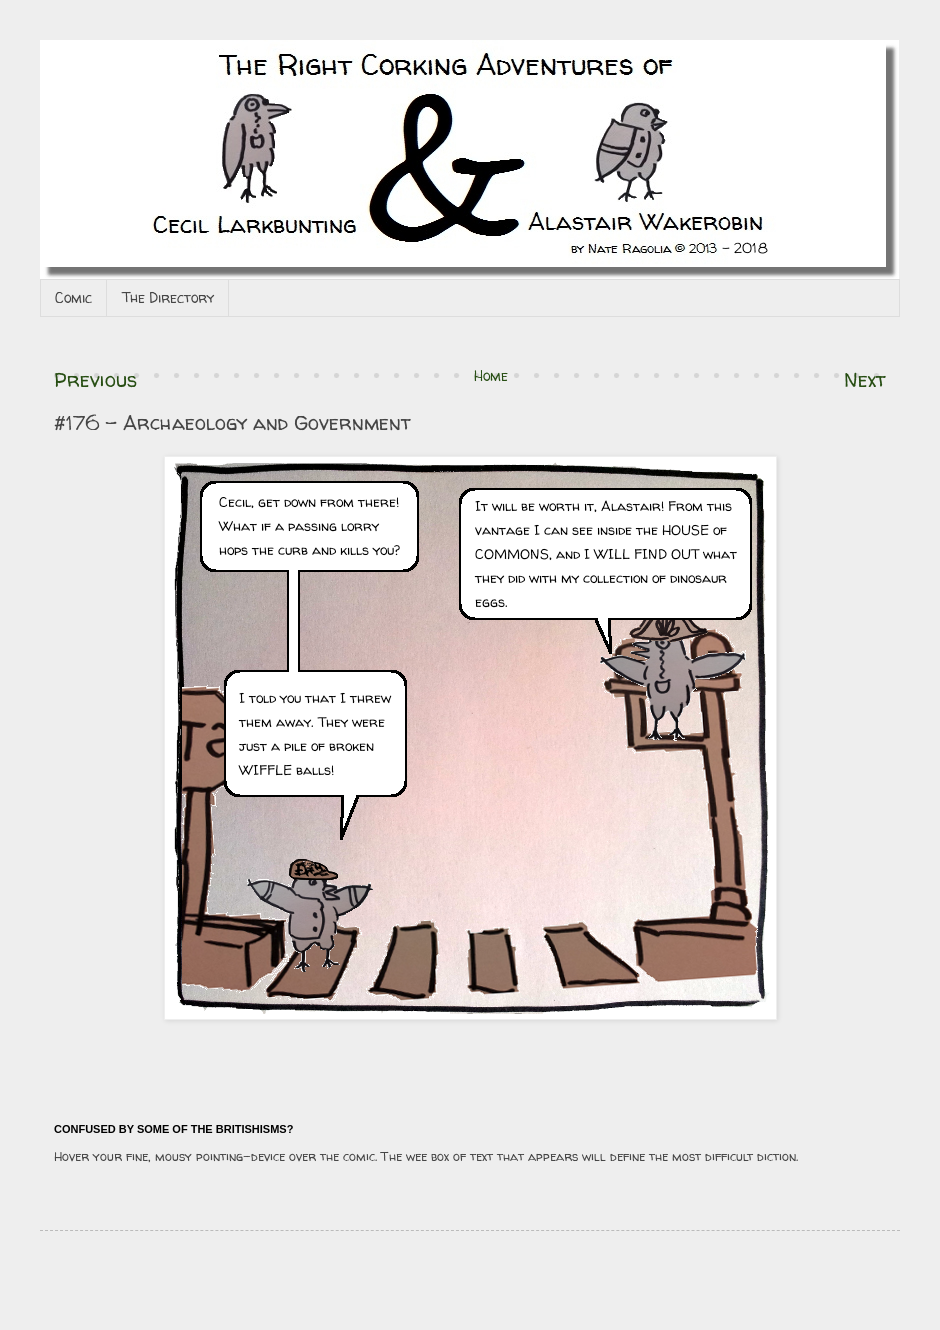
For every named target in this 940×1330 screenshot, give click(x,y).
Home (491, 375)
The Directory (168, 297)
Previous (95, 379)
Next (865, 379)
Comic (73, 297)
